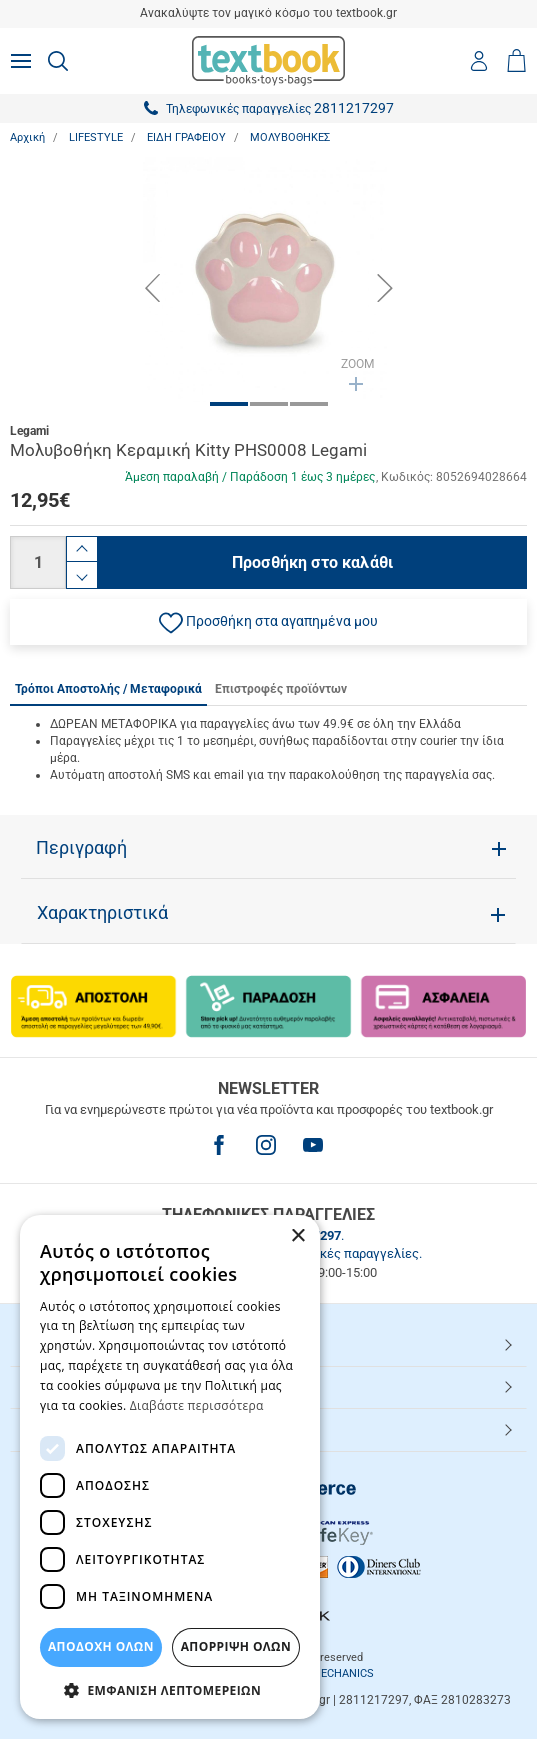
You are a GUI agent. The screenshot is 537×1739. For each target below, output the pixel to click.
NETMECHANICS (332, 1673)
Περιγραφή (81, 848)
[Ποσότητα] (38, 562)
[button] (268, 622)
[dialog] (170, 1467)
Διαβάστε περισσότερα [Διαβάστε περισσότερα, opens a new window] (197, 1405)
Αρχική (27, 137)
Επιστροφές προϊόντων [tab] (281, 689)
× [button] (297, 1236)
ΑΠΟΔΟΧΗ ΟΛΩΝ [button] (101, 1646)
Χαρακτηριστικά (102, 913)
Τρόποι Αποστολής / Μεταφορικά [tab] (108, 689)
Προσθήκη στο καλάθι (312, 562)
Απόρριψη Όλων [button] (236, 1646)
